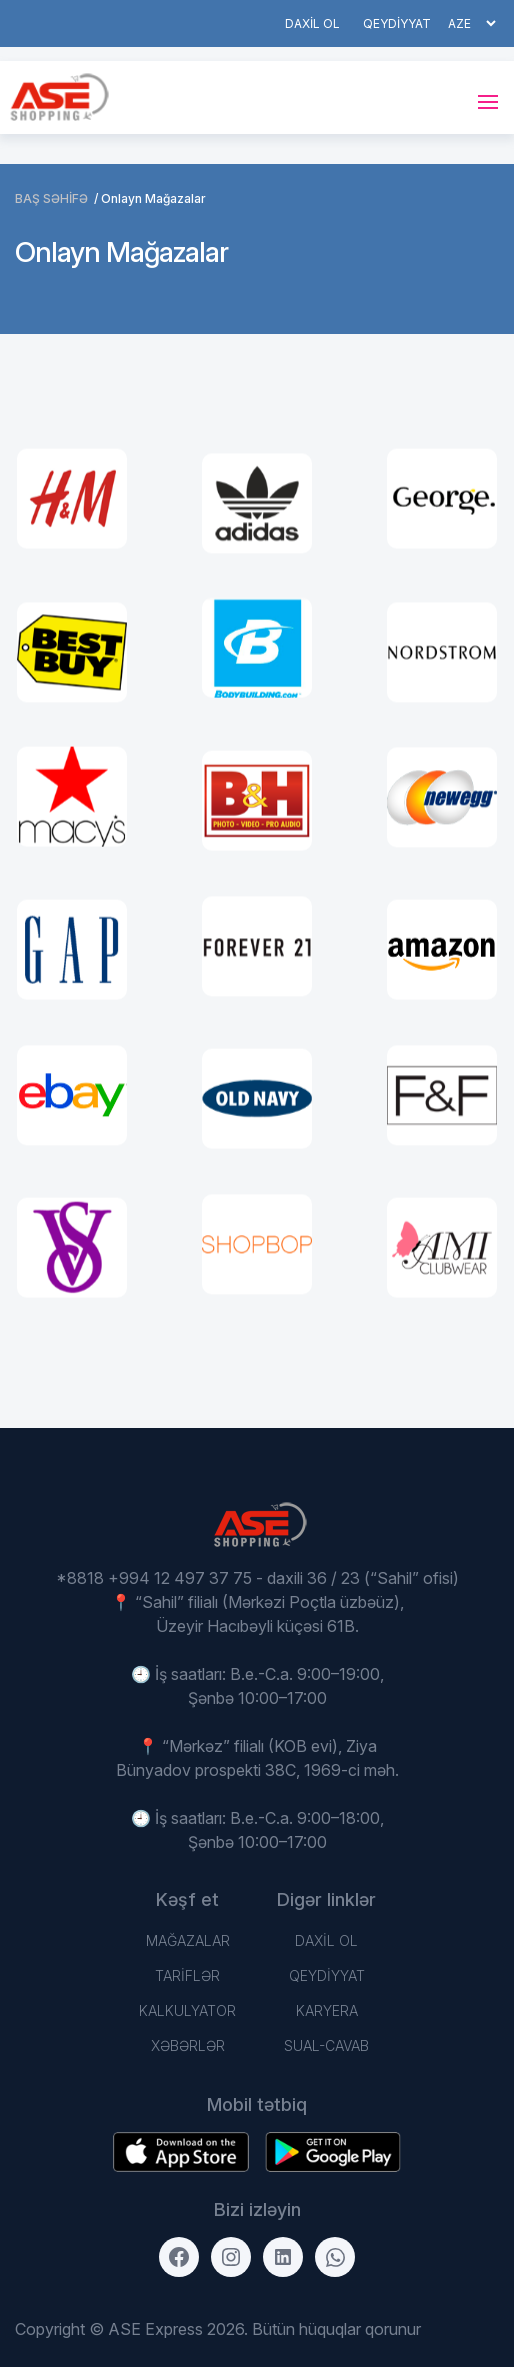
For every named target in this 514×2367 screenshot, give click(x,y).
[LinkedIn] (283, 2257)
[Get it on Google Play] (181, 2152)
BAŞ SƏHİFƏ (51, 198)
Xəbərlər (188, 2045)
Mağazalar (188, 1940)
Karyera (327, 2010)
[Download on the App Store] (333, 2152)
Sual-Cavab (326, 2045)
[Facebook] (179, 2257)
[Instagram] (231, 2257)
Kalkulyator (187, 2010)
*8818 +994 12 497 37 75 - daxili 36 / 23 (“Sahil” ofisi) (257, 1578)
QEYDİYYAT (397, 23)
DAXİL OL (312, 23)
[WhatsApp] (335, 2257)
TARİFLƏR (187, 1975)
